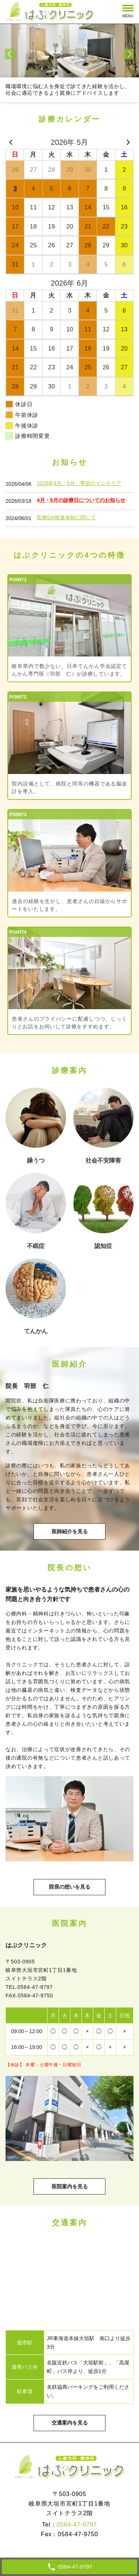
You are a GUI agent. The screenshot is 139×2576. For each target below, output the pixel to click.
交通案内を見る (70, 2423)
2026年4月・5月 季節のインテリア (79, 483)
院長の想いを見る (69, 1887)
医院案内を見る (70, 2186)
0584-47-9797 (77, 2524)
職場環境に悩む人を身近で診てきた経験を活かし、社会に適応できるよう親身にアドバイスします (68, 89)
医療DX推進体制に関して (66, 517)
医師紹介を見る (70, 1531)
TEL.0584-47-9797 (29, 1987)
